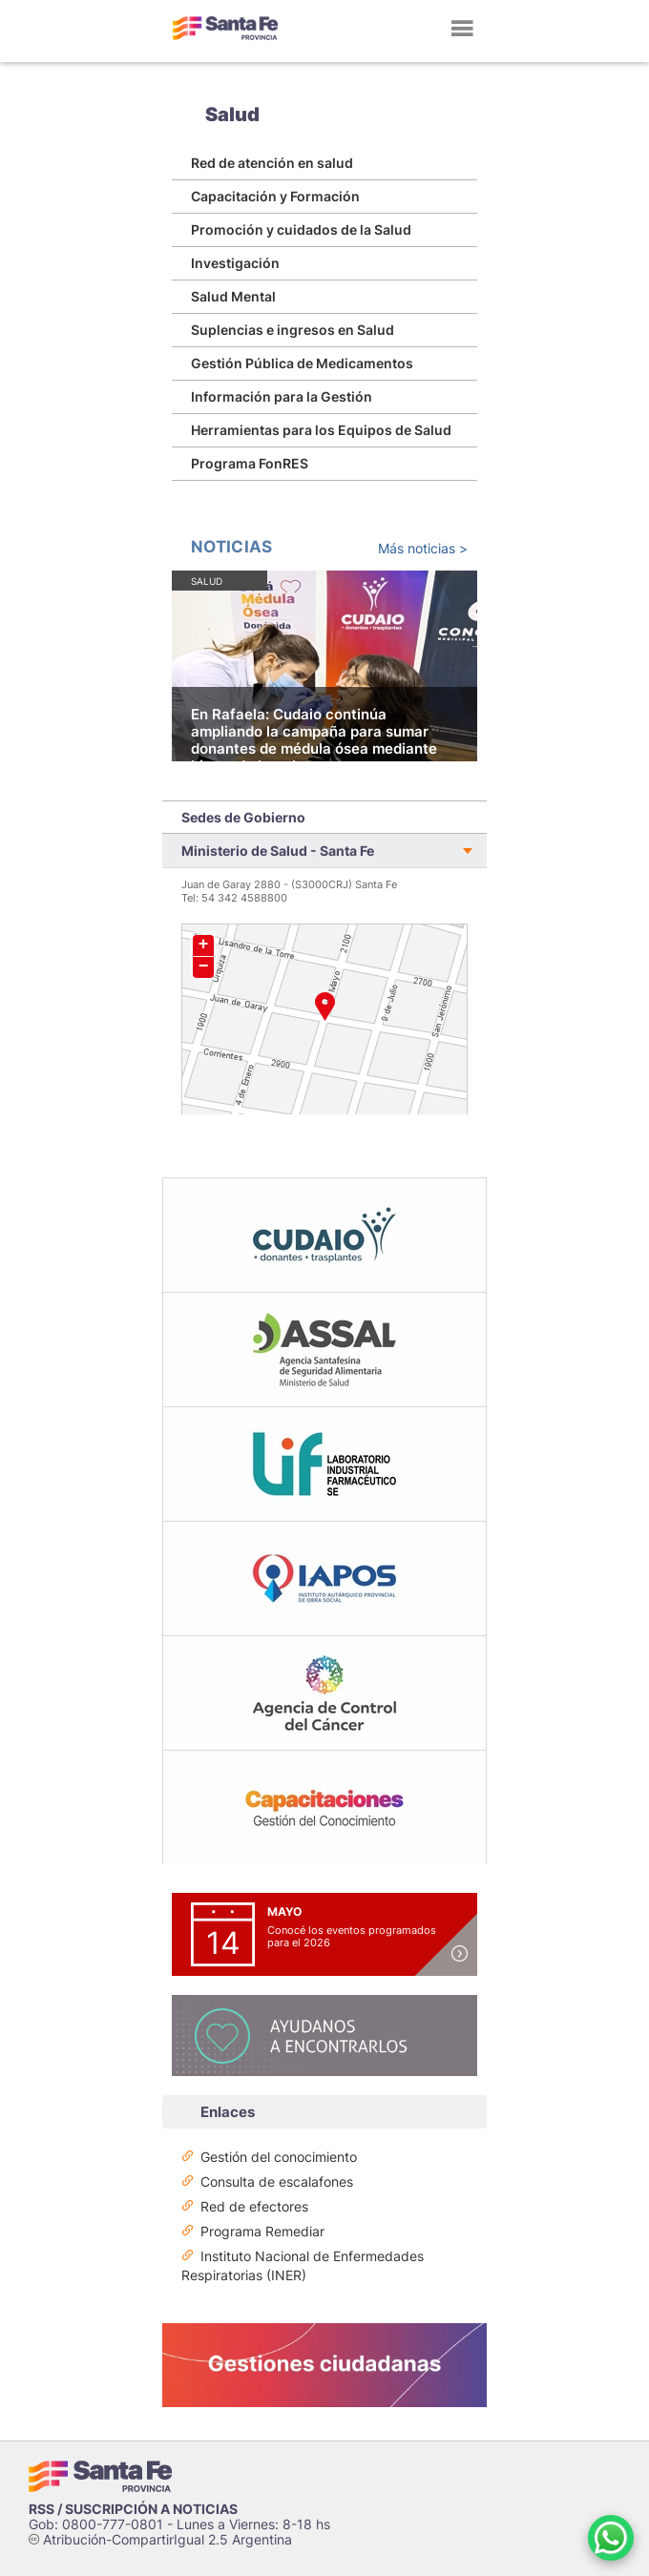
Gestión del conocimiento (278, 2157)
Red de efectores (254, 2206)
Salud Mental (233, 296)
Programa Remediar (262, 2231)
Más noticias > (423, 548)
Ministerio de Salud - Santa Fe (277, 850)
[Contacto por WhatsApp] (611, 2538)
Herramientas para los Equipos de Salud (321, 430)
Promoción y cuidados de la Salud (301, 229)
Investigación (235, 263)
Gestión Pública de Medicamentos (302, 363)
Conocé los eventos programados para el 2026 (351, 1936)
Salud (232, 114)
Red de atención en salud (272, 163)
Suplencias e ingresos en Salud (292, 330)
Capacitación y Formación (275, 196)
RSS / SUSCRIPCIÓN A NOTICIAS (133, 2509)
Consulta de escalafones (276, 2181)
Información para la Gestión (281, 396)
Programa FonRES (249, 463)
